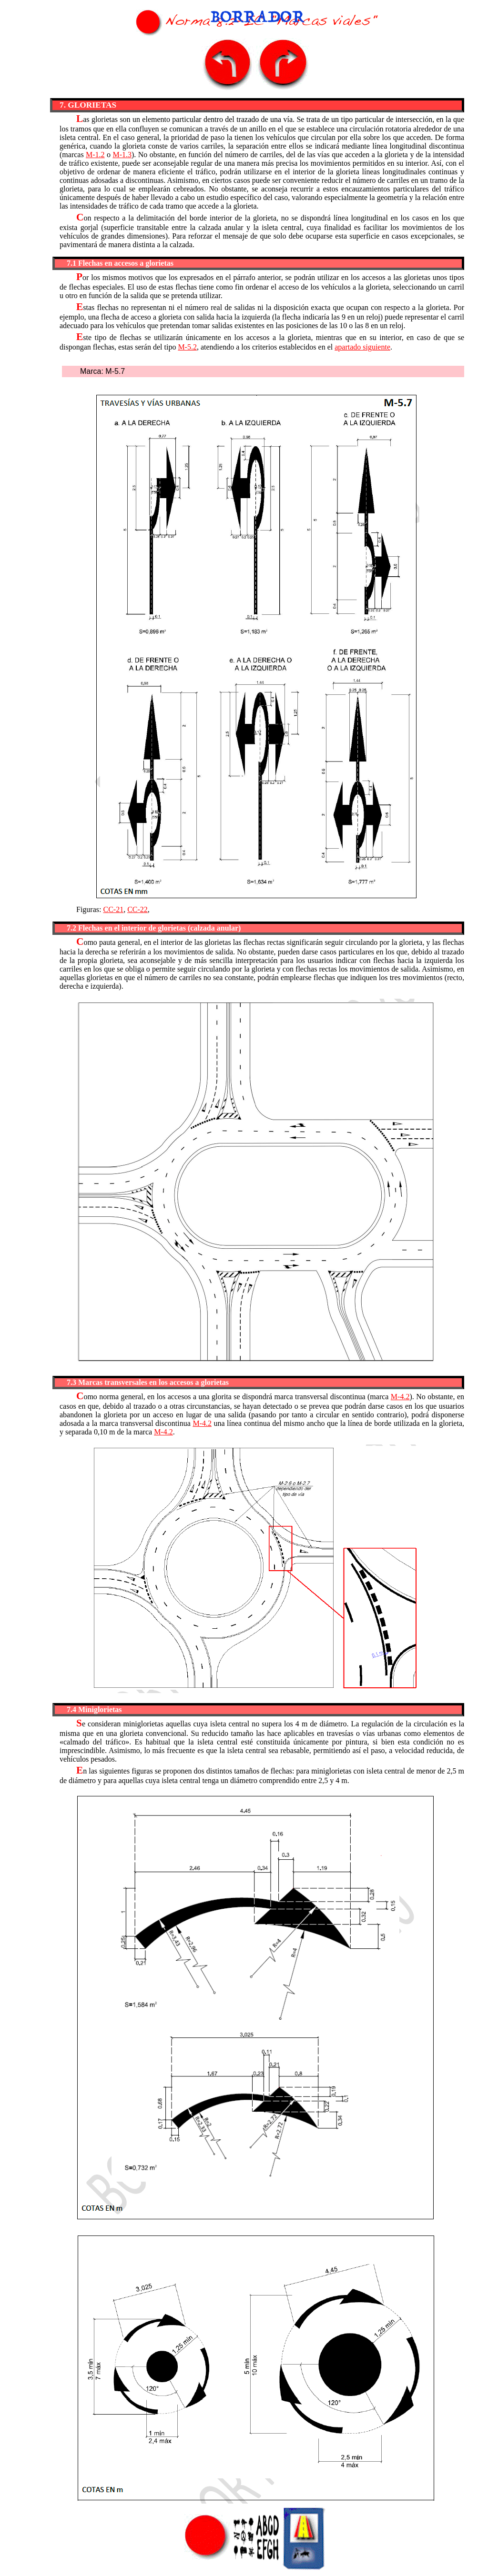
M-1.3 (122, 154)
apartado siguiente (362, 347)
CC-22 (137, 909)
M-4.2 (400, 1397)
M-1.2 (95, 154)
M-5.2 (187, 347)
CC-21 (113, 909)
